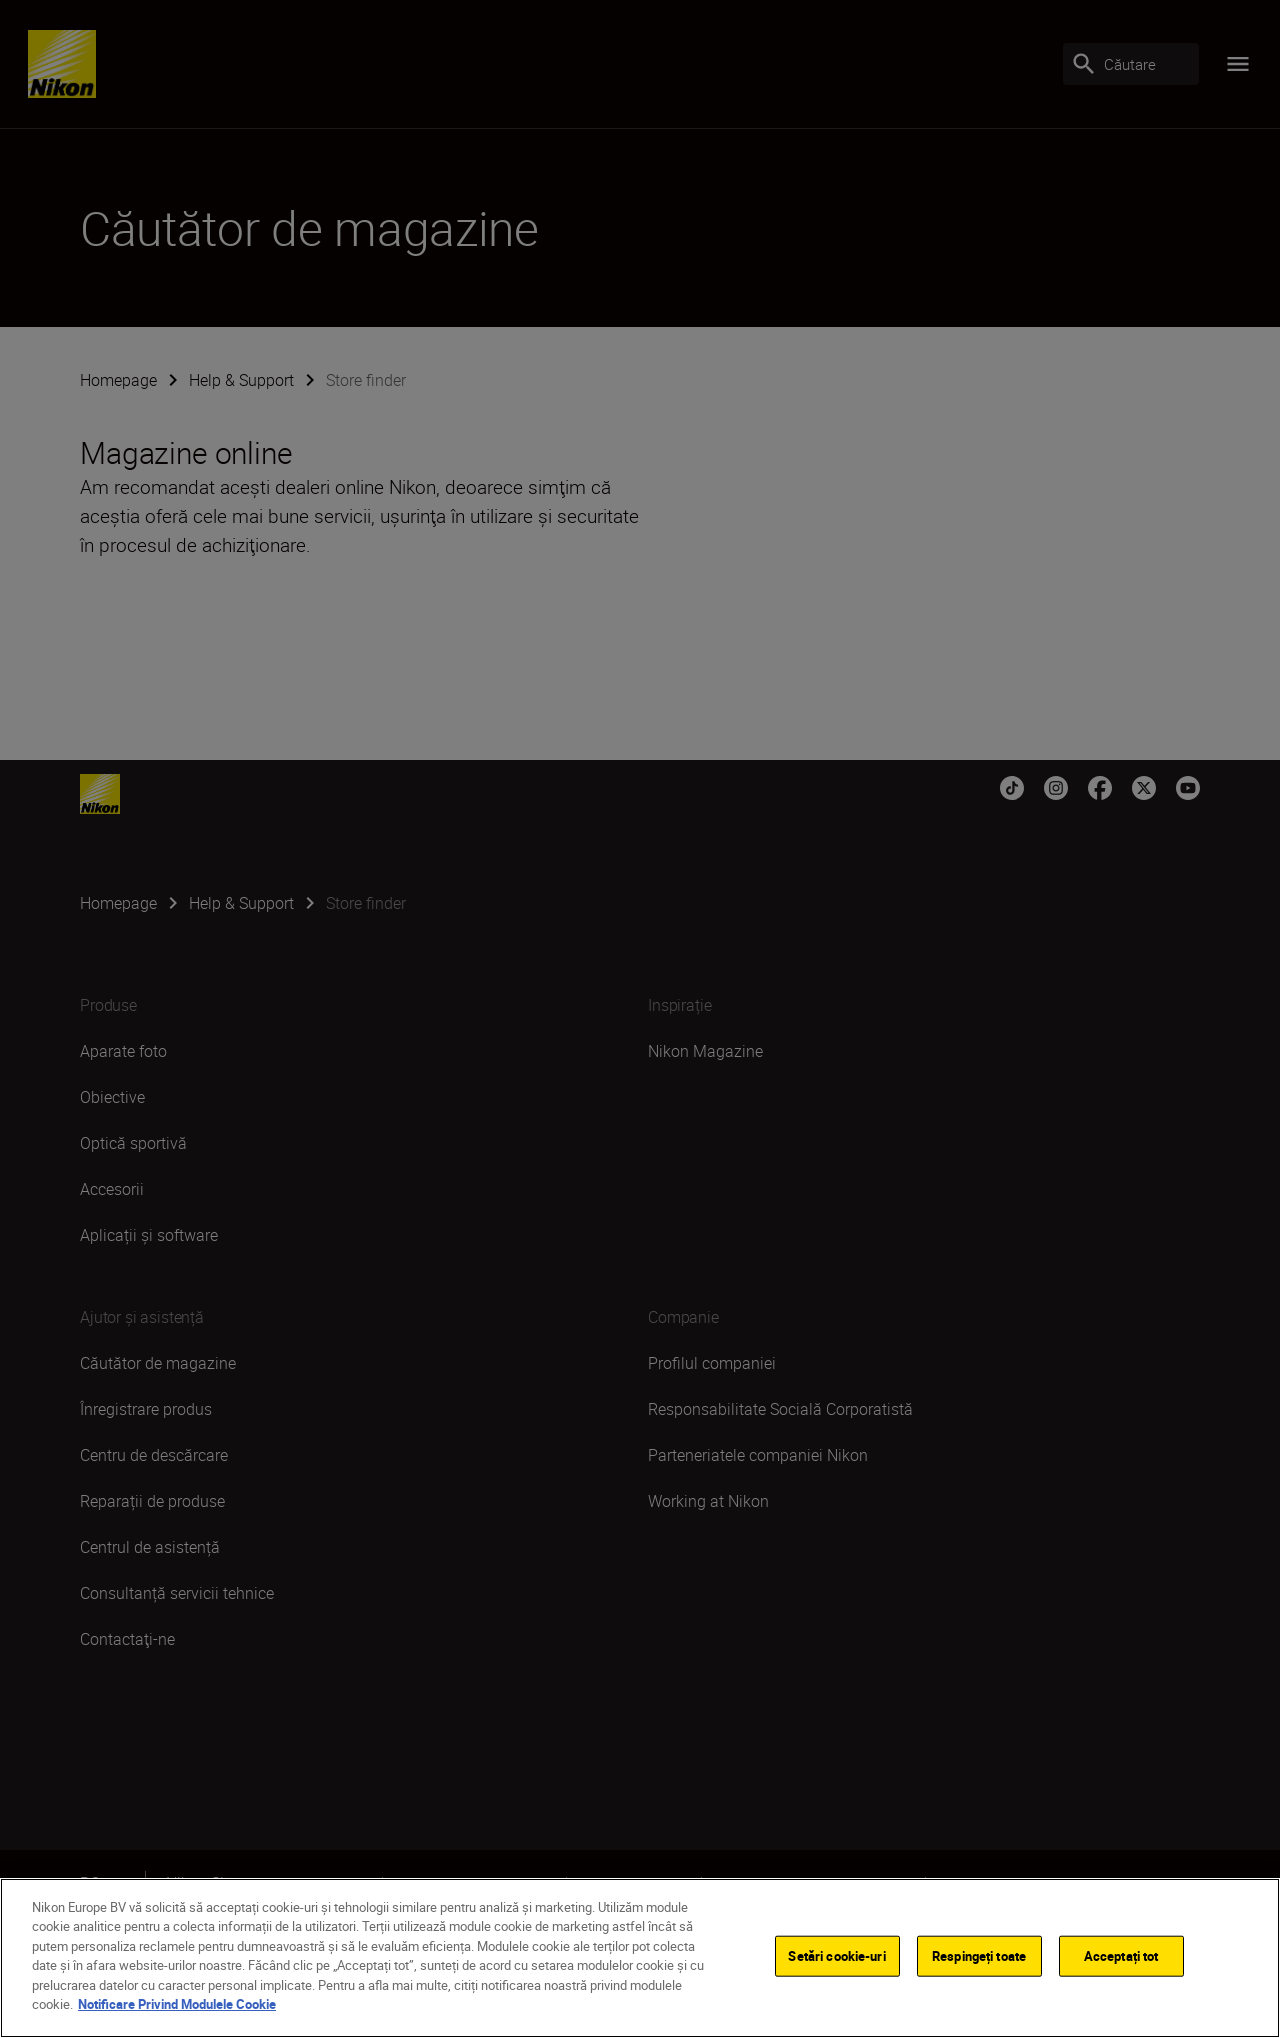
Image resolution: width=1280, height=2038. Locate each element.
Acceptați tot (1121, 1962)
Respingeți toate (979, 1962)
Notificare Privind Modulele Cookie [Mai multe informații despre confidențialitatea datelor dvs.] (177, 2011)
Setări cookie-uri (836, 1962)
